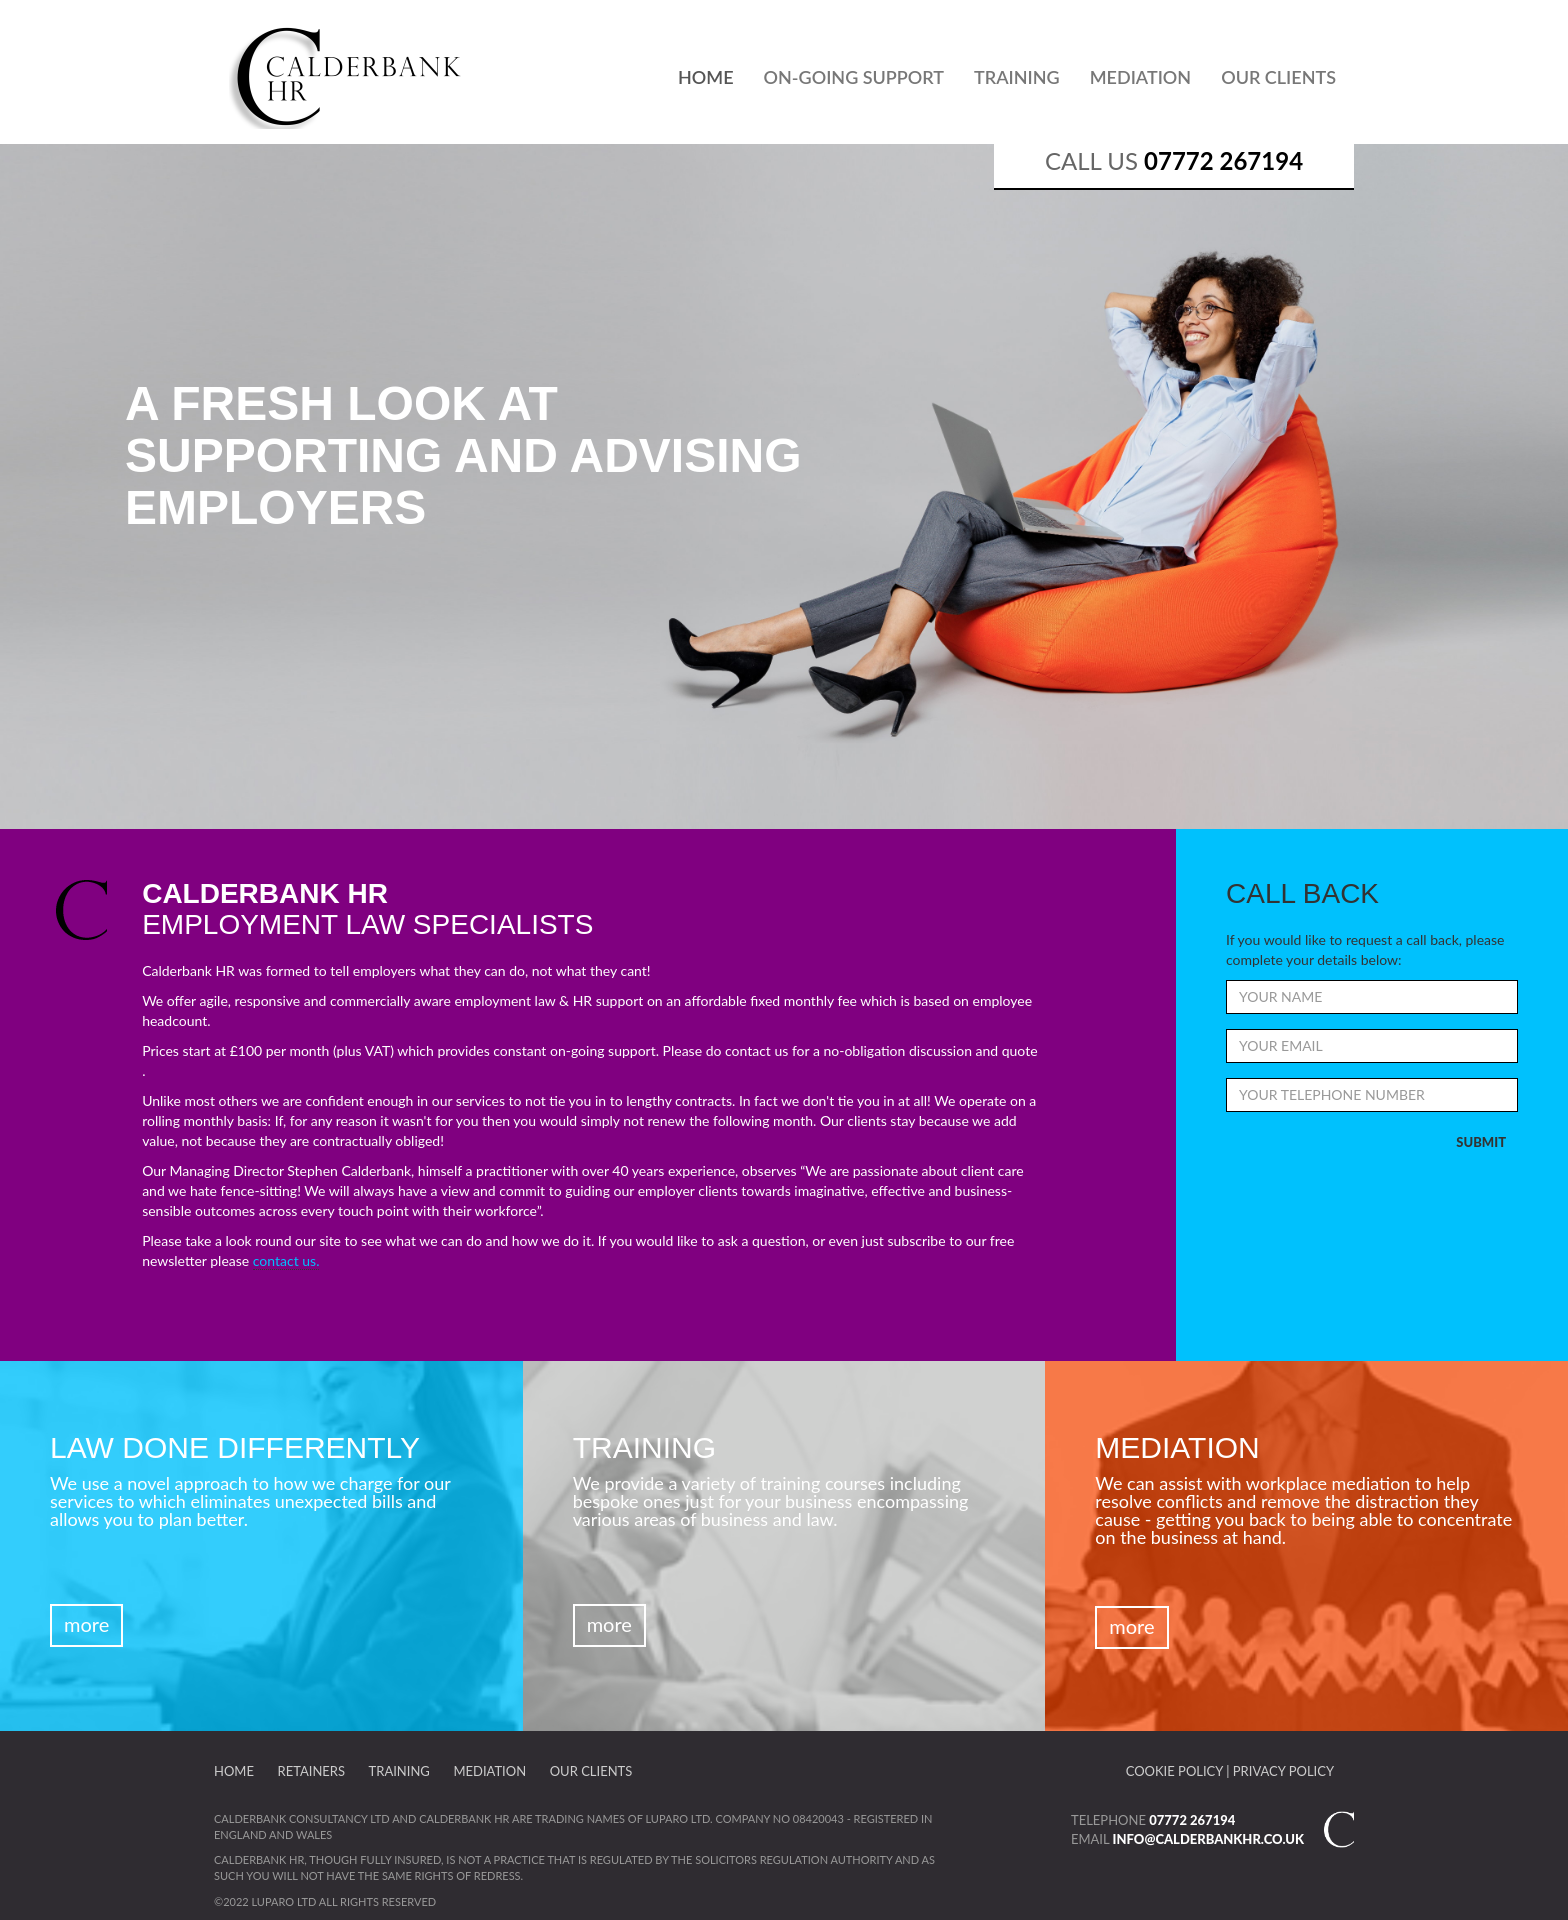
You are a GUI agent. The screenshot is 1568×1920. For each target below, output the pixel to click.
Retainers (312, 1771)
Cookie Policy (1174, 1771)
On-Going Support (854, 77)
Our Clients (1278, 77)
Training (1017, 77)
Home (706, 77)
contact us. (286, 1260)
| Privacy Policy (1280, 1771)
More (86, 1624)
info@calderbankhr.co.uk (1208, 1839)
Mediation (1140, 77)
